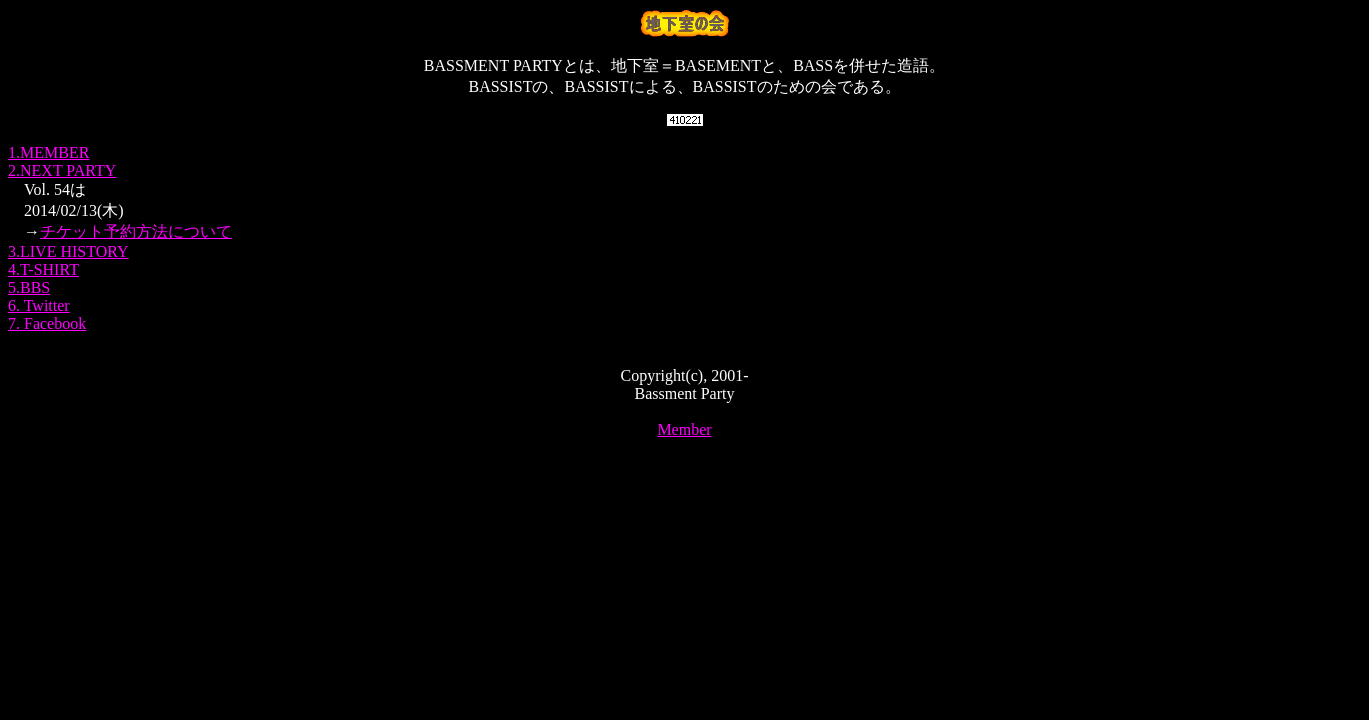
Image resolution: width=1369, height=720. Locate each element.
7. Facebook (47, 323)
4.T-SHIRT (43, 269)
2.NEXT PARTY (62, 170)
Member (684, 429)
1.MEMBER (48, 152)
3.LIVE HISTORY (68, 251)
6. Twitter (39, 305)
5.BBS (29, 287)
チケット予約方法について (136, 231)
